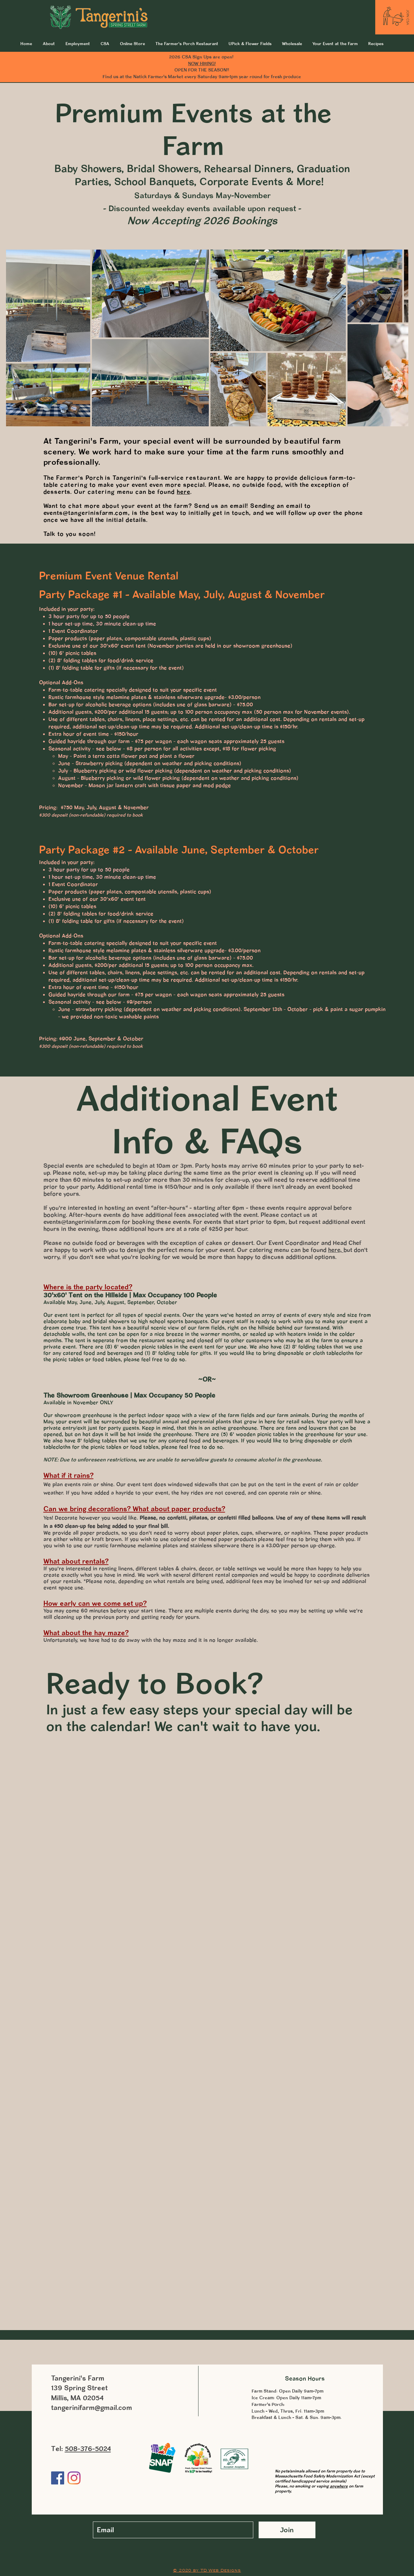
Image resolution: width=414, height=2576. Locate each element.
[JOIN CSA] (408, 17)
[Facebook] (57, 2477)
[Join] (287, 2530)
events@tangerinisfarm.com (85, 512)
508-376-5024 (88, 2448)
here (183, 491)
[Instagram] (74, 2477)
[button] (335, 43)
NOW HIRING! (202, 63)
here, (335, 1249)
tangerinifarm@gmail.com (91, 2407)
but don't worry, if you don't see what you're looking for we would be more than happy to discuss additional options (205, 1253)
